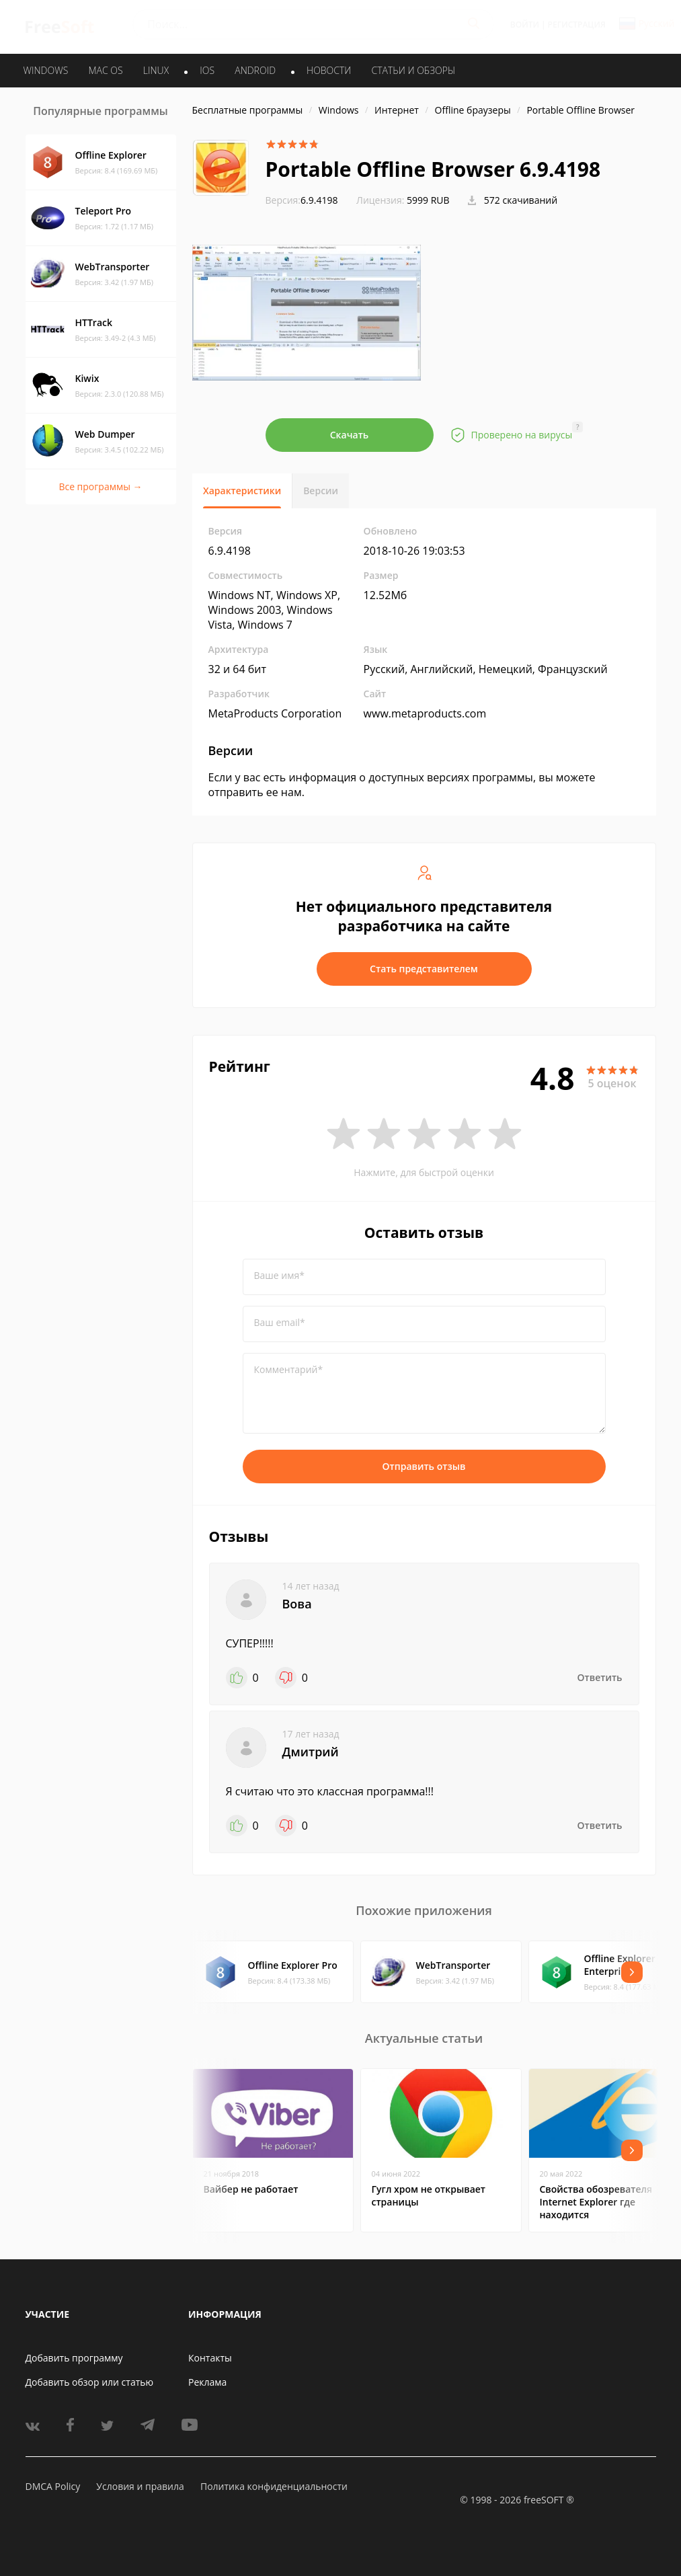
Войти (524, 24)
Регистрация (577, 24)
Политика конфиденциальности (274, 2486)
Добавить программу (74, 2357)
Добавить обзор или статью (90, 2382)
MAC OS (105, 70)
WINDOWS (46, 70)
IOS (207, 70)
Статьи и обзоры (414, 70)
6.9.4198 (302, 200)
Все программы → (100, 486)
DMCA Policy (53, 2486)
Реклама (207, 2382)
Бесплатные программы (247, 110)
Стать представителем (424, 968)
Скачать (349, 434)
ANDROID (255, 70)
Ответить (600, 1677)
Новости (329, 70)
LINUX (156, 70)
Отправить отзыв (424, 1466)
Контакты (210, 2357)
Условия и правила (140, 2486)
